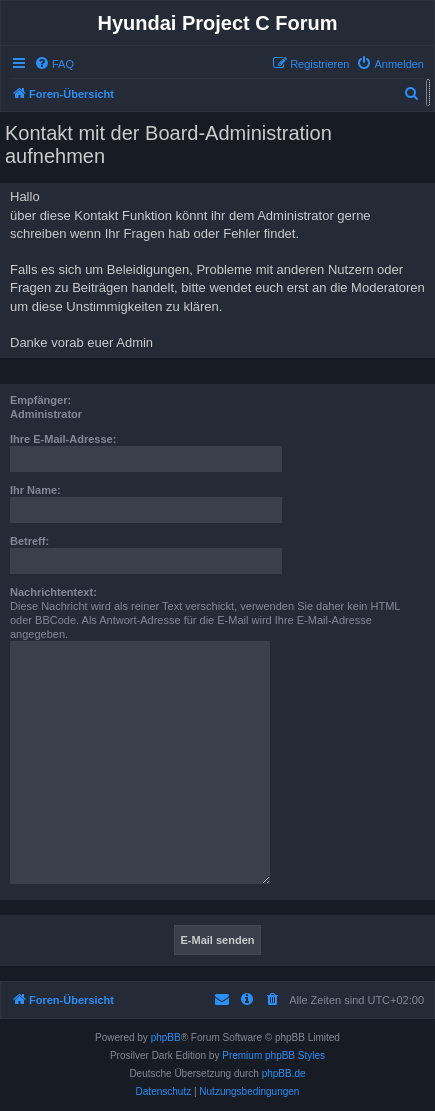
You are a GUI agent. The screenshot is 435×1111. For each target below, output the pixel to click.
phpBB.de (284, 1073)
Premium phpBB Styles (273, 1055)
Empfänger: (40, 400)
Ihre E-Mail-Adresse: (63, 439)
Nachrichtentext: (53, 592)
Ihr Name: (35, 490)
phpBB (166, 1037)
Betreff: (29, 541)
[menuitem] (54, 64)
